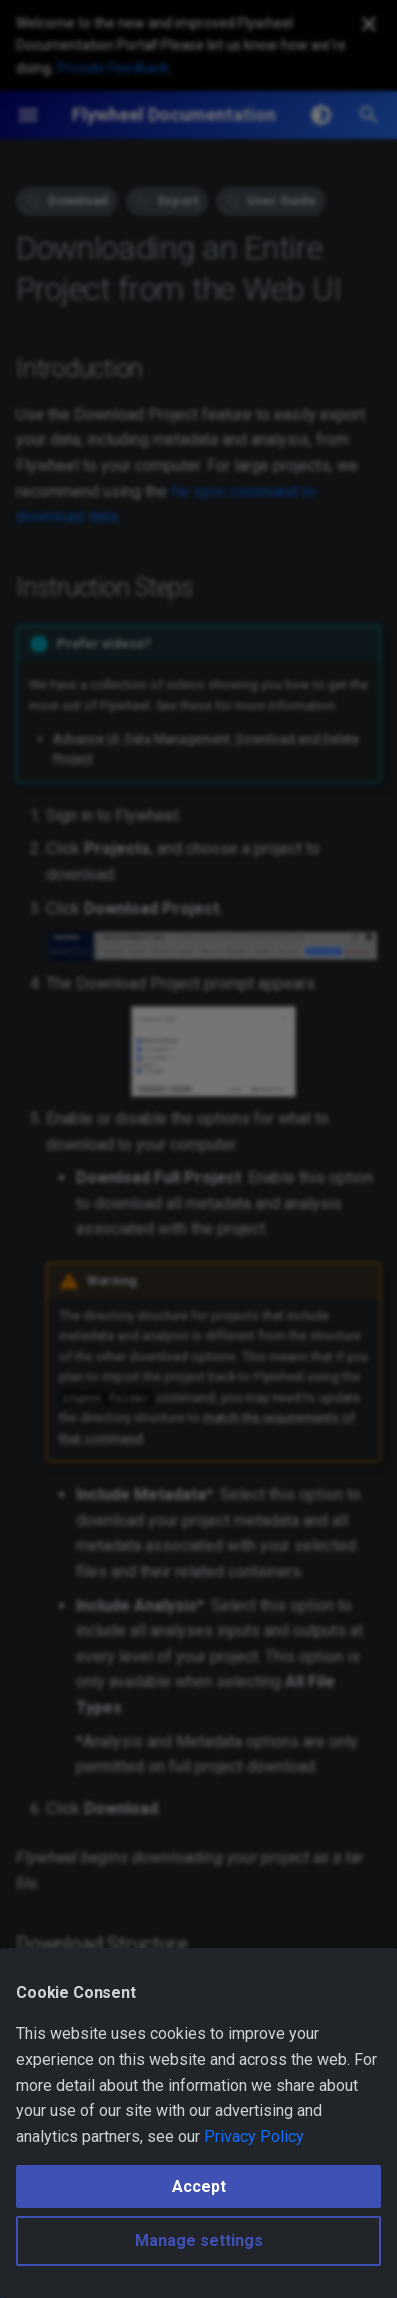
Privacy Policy (254, 2136)
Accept (199, 2186)
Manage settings (199, 2240)
